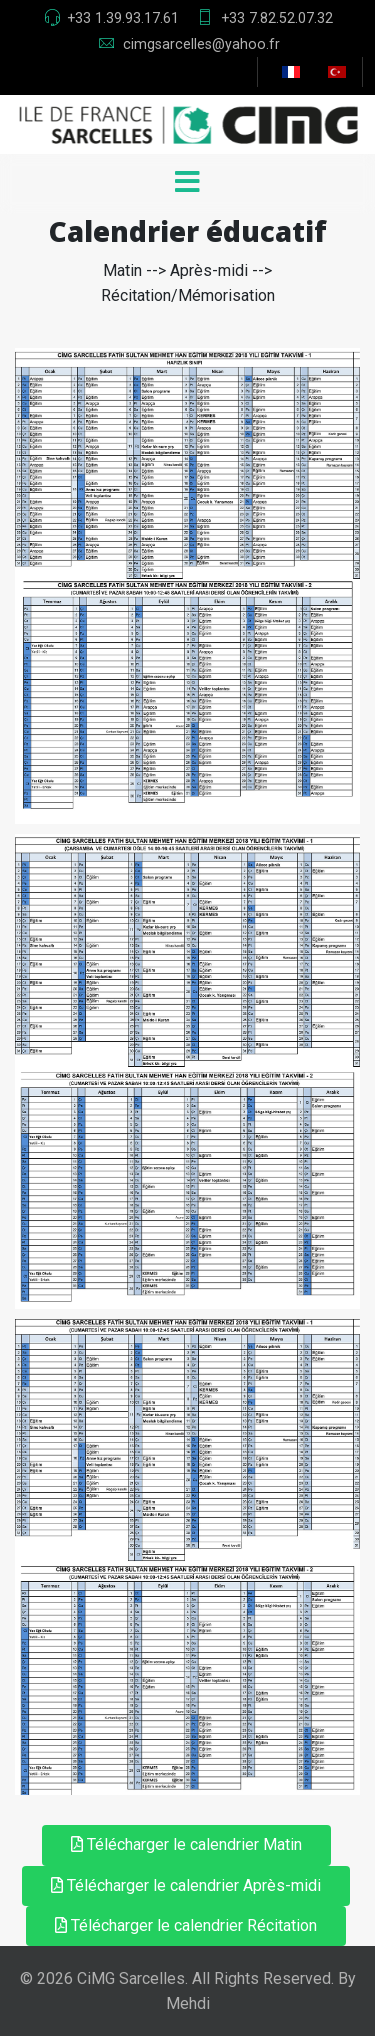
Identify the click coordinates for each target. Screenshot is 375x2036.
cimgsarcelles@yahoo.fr (201, 44)
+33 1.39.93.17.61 (123, 18)
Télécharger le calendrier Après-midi (186, 1885)
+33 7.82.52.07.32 (277, 18)
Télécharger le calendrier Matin (186, 1844)
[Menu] (188, 184)
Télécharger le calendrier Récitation (186, 1925)
